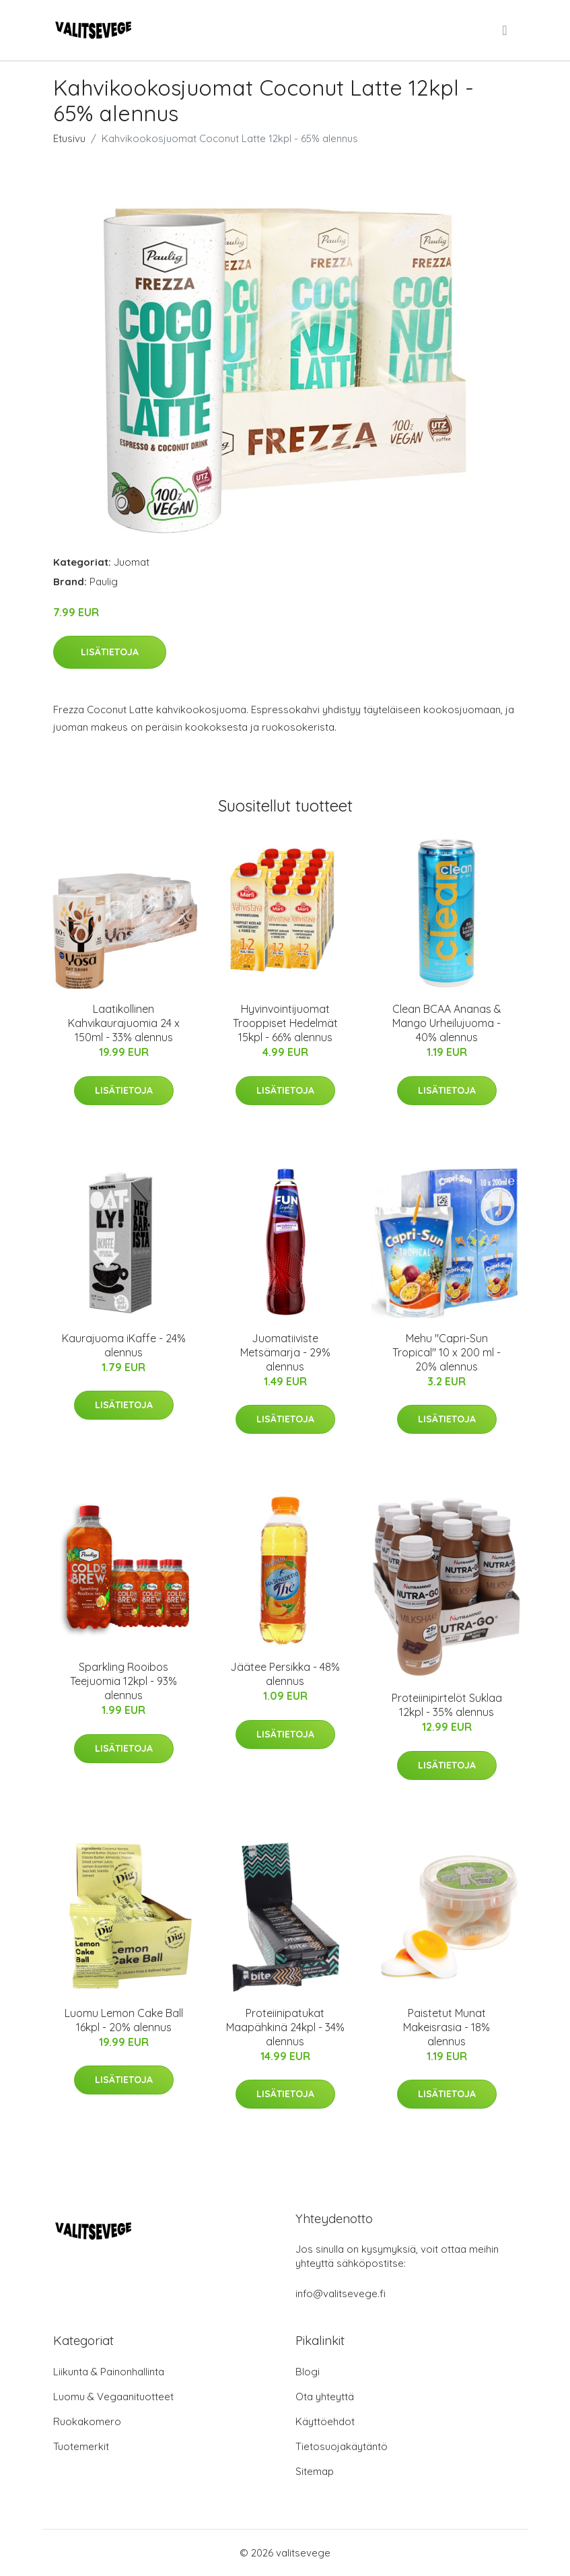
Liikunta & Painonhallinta (108, 2371)
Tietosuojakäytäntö (341, 2446)
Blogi (307, 2371)
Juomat (131, 562)
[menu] (505, 30)
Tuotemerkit (81, 2446)
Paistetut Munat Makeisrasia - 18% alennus (446, 2027)
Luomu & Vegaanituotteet (113, 2396)
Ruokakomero (87, 2421)
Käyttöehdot (325, 2421)
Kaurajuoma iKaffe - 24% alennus (124, 1345)
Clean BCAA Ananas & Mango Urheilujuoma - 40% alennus (446, 1023)
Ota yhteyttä (324, 2396)
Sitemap (314, 2471)
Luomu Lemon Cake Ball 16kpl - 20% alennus (124, 2020)
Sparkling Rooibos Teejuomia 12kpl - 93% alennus (123, 1681)
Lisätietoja (110, 652)
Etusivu (69, 138)
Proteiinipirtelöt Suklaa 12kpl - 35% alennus (447, 1705)
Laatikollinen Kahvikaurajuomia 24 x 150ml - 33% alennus (124, 1023)
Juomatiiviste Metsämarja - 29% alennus (285, 1352)
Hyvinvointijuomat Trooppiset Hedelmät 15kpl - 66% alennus (285, 1023)
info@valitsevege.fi (340, 2293)
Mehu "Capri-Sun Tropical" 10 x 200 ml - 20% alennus (446, 1352)
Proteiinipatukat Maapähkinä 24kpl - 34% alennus (285, 2027)
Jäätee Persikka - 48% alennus (285, 1674)
